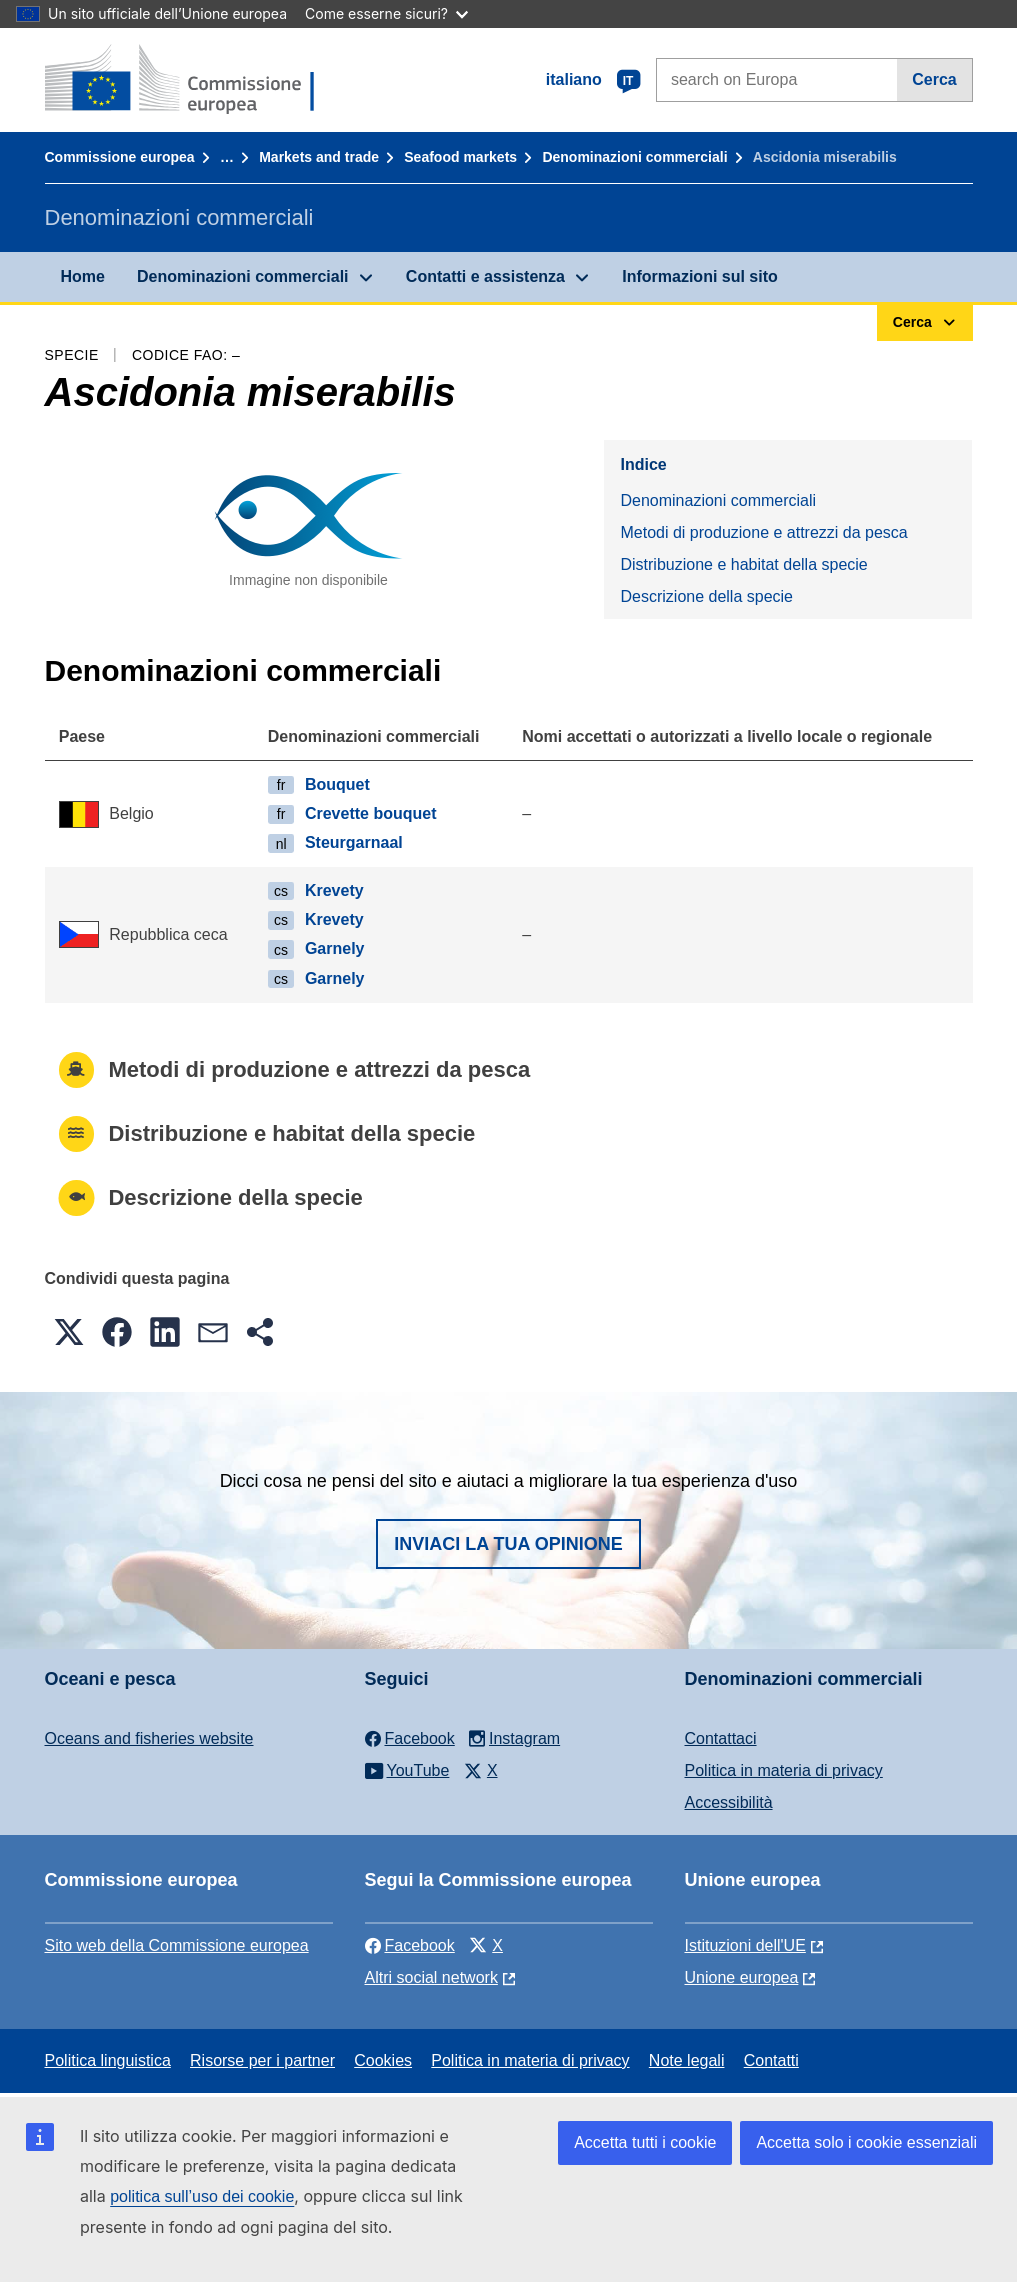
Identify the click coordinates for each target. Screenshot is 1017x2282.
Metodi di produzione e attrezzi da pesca (763, 532)
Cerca (934, 79)
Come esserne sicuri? (386, 13)
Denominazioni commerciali (634, 157)
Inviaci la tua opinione (508, 1544)
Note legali (687, 2060)
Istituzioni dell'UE (745, 1945)
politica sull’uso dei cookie (202, 2196)
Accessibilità (729, 1802)
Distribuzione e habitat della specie (743, 564)
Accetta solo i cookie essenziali (866, 2142)
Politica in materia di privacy (784, 1770)
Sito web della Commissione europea (177, 1945)
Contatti (771, 2060)
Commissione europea (120, 157)
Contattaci (721, 1738)
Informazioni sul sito (700, 276)
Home (83, 276)
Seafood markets (460, 157)
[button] (69, 1332)
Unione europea (742, 1977)
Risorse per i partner (262, 2060)
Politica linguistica (108, 2060)
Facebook (410, 1945)
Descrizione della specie (706, 596)
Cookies (383, 2060)
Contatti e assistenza (485, 276)
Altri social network (431, 1977)
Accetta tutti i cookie (645, 2142)
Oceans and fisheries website (149, 1738)
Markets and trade (319, 157)
